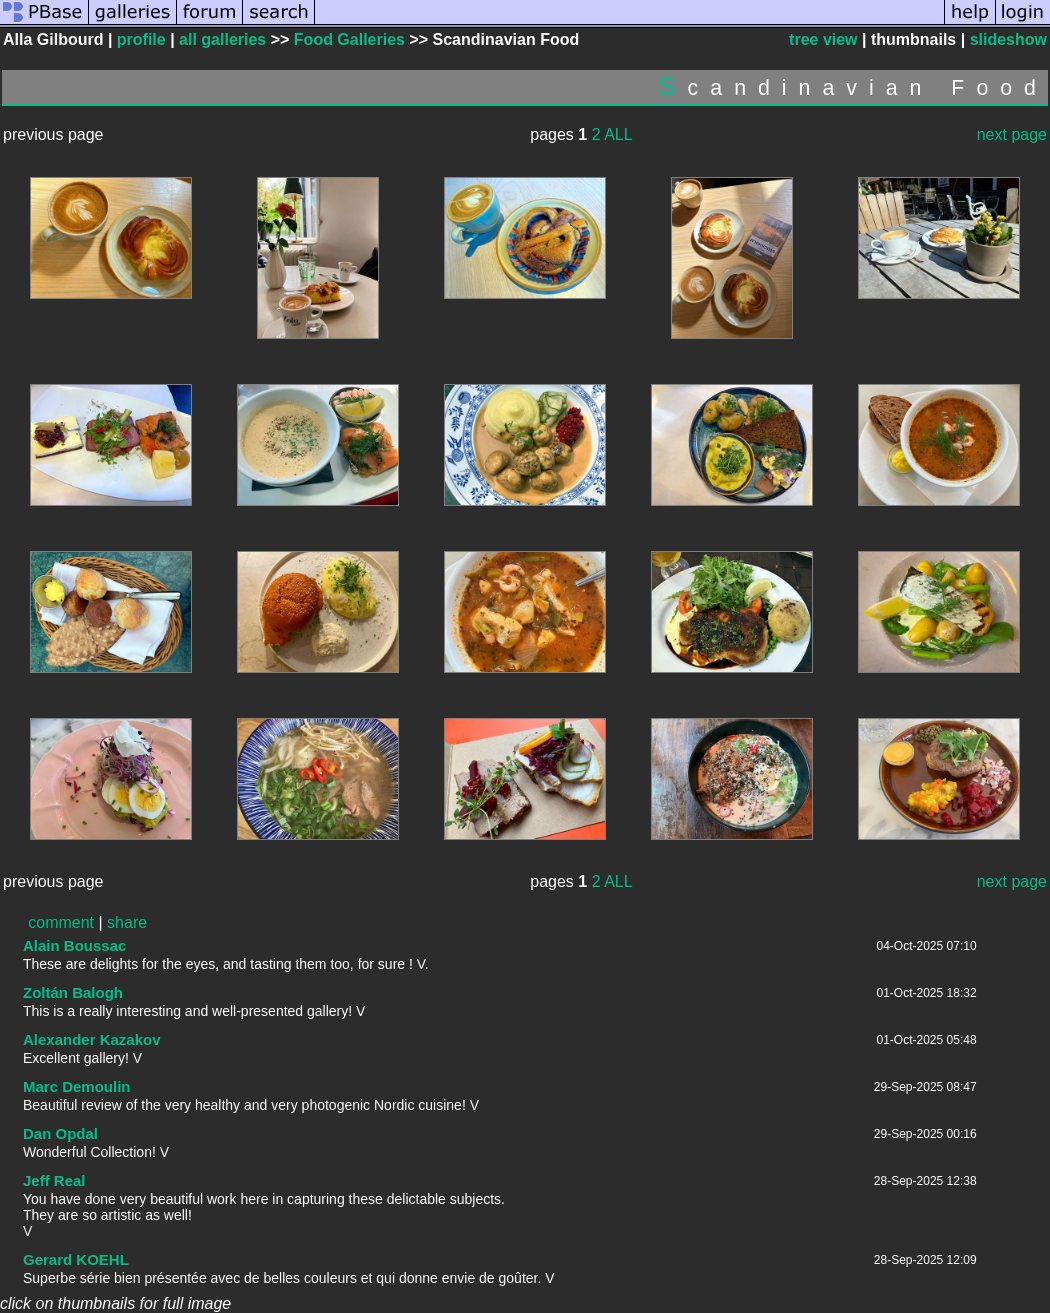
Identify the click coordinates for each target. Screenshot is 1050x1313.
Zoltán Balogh (73, 992)
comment (61, 922)
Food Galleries (349, 39)
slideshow (1008, 39)
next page (1012, 134)
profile (141, 39)
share (127, 922)
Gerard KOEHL (76, 1259)
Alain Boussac (74, 945)
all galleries (222, 39)
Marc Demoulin (77, 1086)
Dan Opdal (60, 1133)
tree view (823, 39)
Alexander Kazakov (92, 1039)
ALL (618, 134)
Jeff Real (54, 1180)
